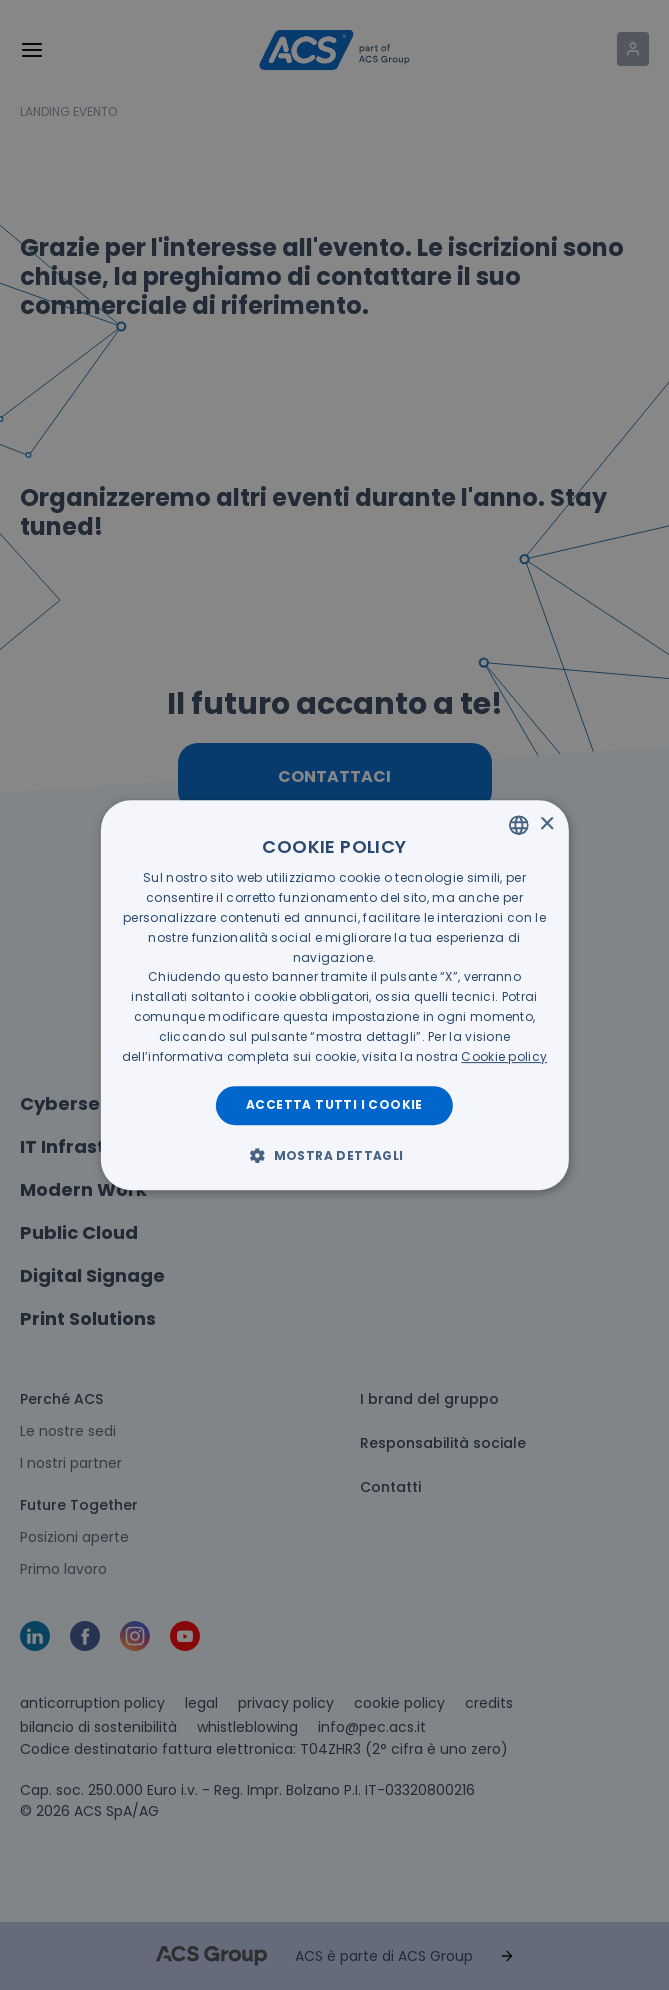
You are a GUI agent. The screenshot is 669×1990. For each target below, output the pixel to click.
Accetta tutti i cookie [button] (334, 1104)
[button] (334, 1155)
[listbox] (519, 825)
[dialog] (334, 995)
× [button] (546, 824)
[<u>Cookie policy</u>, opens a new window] (504, 1056)
